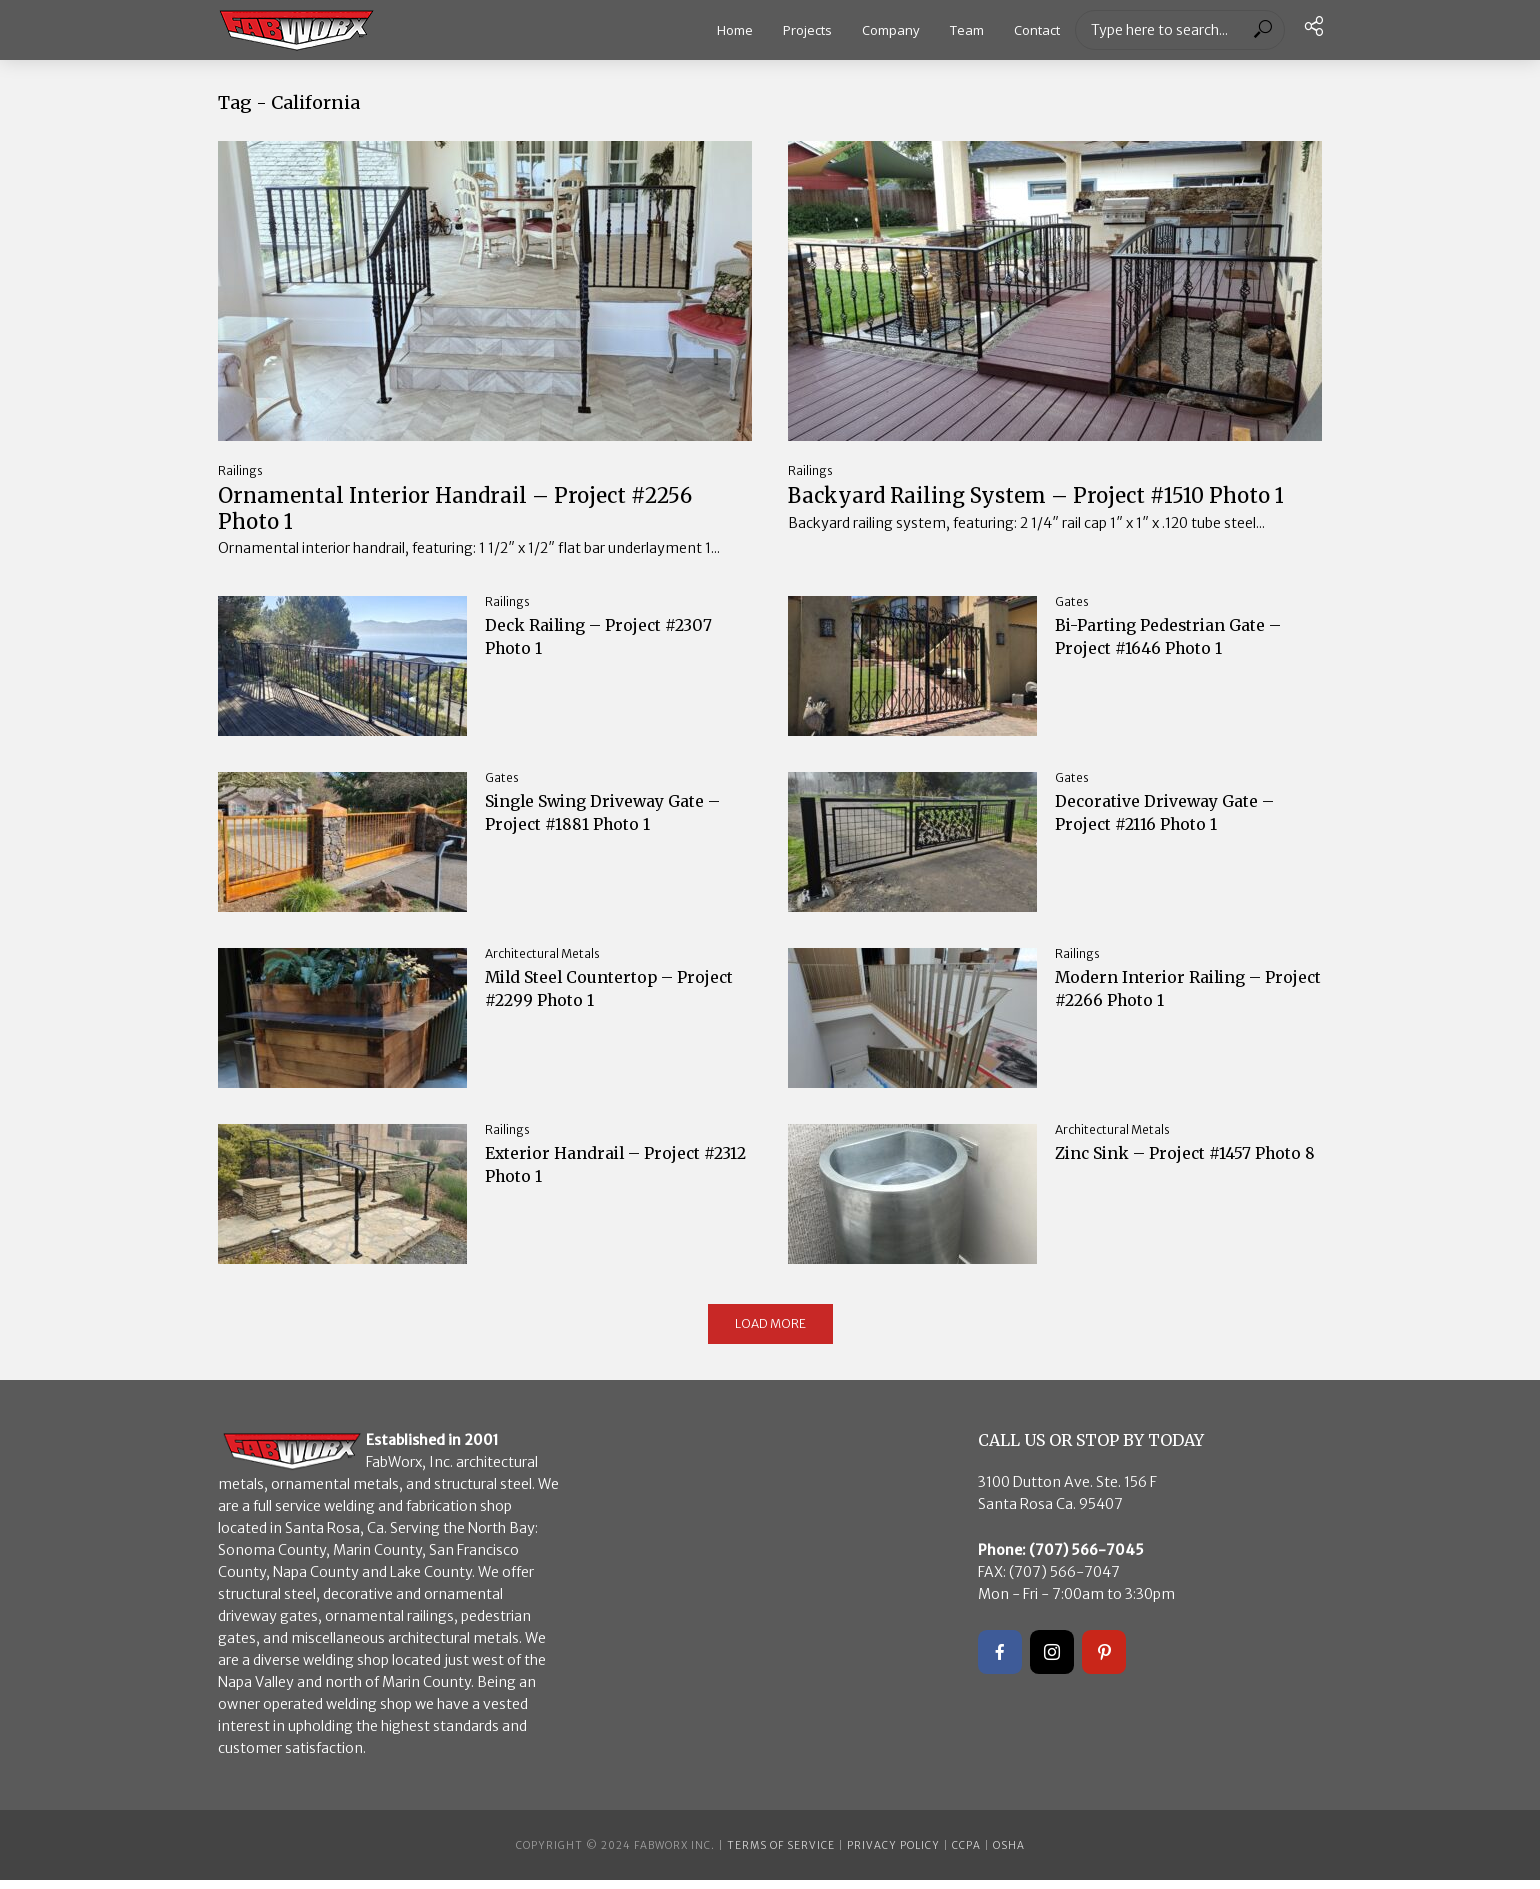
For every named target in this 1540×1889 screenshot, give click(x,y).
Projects (807, 30)
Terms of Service (781, 1854)
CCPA (966, 1854)
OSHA (1009, 1854)
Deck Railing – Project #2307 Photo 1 (615, 649)
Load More (770, 1332)
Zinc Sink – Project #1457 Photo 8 (1167, 1177)
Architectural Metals (542, 962)
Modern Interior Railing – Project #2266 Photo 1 (1173, 1001)
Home (735, 30)
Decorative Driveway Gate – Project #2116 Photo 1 (1179, 825)
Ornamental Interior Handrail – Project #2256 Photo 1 (455, 514)
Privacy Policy (893, 1854)
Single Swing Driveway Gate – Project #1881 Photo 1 (611, 825)
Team (967, 30)
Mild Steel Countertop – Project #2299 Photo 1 (594, 1001)
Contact (1037, 30)
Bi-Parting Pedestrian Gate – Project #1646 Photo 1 (1186, 649)
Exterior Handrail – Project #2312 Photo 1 (606, 1177)
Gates (1072, 610)
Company (891, 30)
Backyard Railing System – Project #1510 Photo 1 (1033, 514)
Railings (240, 470)
